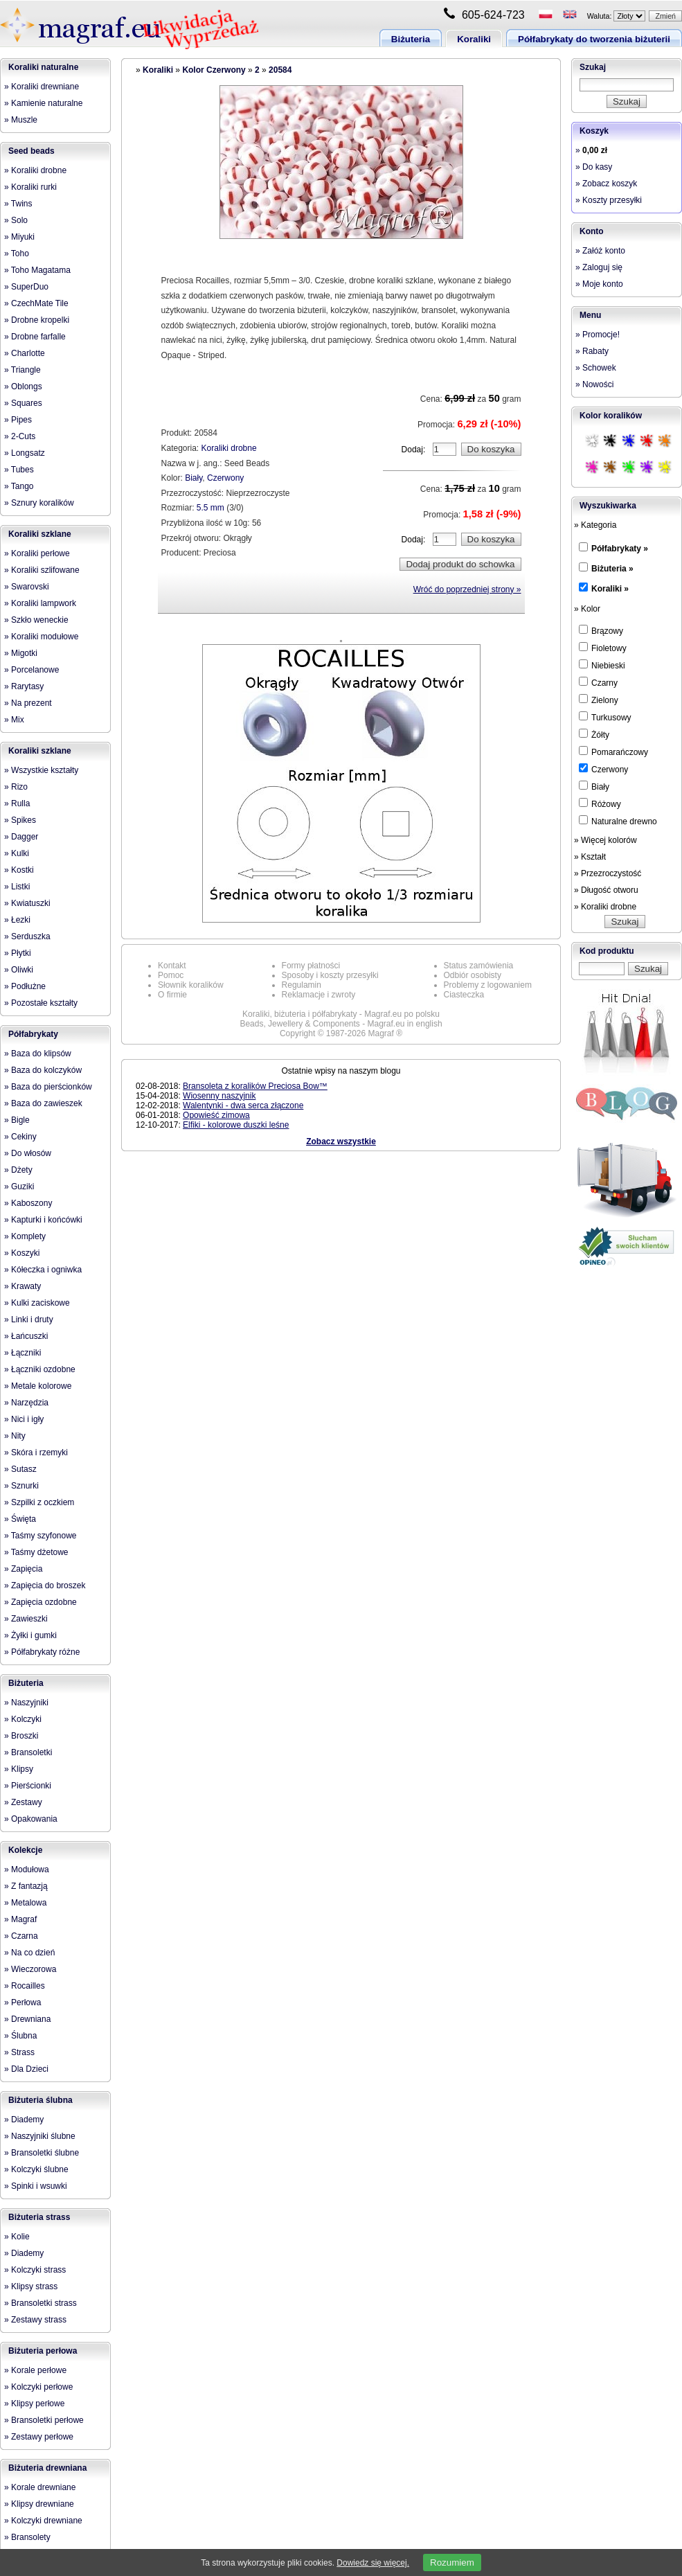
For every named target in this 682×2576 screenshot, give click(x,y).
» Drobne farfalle (35, 336)
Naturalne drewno (618, 820)
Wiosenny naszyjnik (219, 1096)
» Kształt (590, 857)
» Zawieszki (26, 1619)
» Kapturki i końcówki (43, 1220)
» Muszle (20, 120)
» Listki (17, 886)
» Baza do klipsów (37, 1053)
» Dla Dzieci (26, 2069)
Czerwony (225, 478)
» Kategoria (595, 525)
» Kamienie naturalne (43, 103)
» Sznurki (21, 1486)
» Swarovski (26, 587)
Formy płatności (311, 965)
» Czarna (21, 1936)
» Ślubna (20, 2036)
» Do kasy (593, 167)
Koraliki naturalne (43, 67)
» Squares (23, 403)
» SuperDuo (26, 287)
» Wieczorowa (30, 1969)
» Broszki (21, 1736)
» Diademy (24, 2119)
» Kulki (16, 853)
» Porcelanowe (31, 670)
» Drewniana (27, 2019)
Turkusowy (605, 716)
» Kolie (17, 2236)
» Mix (14, 720)
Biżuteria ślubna (40, 2100)
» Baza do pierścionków (48, 1087)
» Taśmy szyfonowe (40, 1535)
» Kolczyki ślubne (36, 2169)
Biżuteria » (612, 569)
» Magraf (20, 1919)
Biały (193, 478)
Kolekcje (25, 1850)
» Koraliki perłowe (37, 553)
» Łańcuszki (26, 1336)
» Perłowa (22, 2002)
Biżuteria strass (39, 2217)
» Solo (16, 220)
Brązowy (601, 630)
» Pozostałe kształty (41, 1003)
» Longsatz (24, 453)
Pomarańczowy (613, 751)
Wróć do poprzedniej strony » (467, 589)
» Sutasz (20, 1469)
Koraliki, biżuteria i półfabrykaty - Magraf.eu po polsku (341, 1014)
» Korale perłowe (35, 2370)
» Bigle (17, 1120)
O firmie (172, 995)
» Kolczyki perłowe (38, 2387)
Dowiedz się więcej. (372, 2563)
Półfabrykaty (33, 1034)
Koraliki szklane (39, 534)
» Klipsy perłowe (34, 2403)
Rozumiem (452, 2562)
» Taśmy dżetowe (36, 1552)
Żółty (594, 734)
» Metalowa (25, 1903)
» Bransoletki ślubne (41, 2153)
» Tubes (19, 469)
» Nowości (594, 384)
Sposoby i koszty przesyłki (330, 975)
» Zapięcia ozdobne (40, 1602)
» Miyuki (19, 237)
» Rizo (16, 787)
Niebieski (602, 664)
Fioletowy (603, 647)
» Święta (20, 1519)
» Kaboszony (28, 1203)
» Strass (19, 2052)
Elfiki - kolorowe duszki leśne (236, 1125)
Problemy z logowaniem (488, 985)
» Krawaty (22, 1286)
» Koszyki (21, 1253)
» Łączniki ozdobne (39, 1369)
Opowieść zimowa (216, 1115)
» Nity (15, 1436)
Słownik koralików (191, 985)
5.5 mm (210, 508)
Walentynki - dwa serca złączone (243, 1105)
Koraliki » (610, 589)
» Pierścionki (27, 1786)
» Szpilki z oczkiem (39, 1502)
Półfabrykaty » (619, 548)
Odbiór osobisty (472, 975)
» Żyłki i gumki (30, 1635)
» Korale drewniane (39, 2487)
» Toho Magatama (37, 270)
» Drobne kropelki (36, 320)
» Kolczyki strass (35, 2270)
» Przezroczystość (607, 873)
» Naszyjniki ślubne (39, 2136)
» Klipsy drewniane (39, 2504)
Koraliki (474, 39)
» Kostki (19, 870)
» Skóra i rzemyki (36, 1452)
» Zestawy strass (35, 2320)
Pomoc (170, 975)
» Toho (16, 253)
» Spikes (20, 820)
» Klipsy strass (30, 2286)
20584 (280, 70)
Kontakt (172, 965)
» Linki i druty (28, 1319)
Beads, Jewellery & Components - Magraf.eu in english (341, 1024)
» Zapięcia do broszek (44, 1585)
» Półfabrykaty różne (42, 1652)
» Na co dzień (29, 1952)
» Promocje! (597, 334)
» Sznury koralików (39, 503)
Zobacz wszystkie (341, 1141)
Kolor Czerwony (213, 70)
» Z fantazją (26, 1886)
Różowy (600, 803)
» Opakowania (30, 1819)
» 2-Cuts (19, 436)
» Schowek (595, 368)
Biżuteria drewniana (47, 2468)
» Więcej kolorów (605, 840)
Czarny (598, 682)
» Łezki (17, 920)
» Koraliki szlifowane (42, 570)
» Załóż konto (600, 251)
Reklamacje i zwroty (319, 995)
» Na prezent (28, 703)
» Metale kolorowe (37, 1386)
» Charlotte (24, 353)
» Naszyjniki (26, 1702)
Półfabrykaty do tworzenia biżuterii (594, 39)
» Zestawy (23, 1802)
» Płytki (17, 953)
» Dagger (21, 837)
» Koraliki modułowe (41, 636)
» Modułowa (26, 1869)
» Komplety (25, 1236)
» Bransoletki (28, 1752)
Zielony (598, 699)
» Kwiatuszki (27, 903)
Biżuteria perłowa (42, 2351)
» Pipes (18, 420)
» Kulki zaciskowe (37, 1303)
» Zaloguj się (598, 267)
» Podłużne (25, 986)
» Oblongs (23, 386)
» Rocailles (24, 1986)
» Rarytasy (24, 686)
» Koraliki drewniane (41, 86)
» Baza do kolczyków (43, 1070)
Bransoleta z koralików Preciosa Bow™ (255, 1086)
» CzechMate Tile (36, 303)
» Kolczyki (23, 1719)
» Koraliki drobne (35, 170)
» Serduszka (27, 936)
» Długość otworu (606, 890)
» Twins (18, 203)
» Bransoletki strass (40, 2303)
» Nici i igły (24, 1419)
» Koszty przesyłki (608, 200)
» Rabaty (592, 351)
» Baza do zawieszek (43, 1103)
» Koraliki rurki (30, 187)
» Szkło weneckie (36, 620)
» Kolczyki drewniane (43, 2520)
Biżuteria (410, 39)
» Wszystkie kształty (41, 770)
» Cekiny (20, 1137)
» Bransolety (27, 2537)
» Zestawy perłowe (38, 2437)
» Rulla (17, 803)
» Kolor (587, 609)
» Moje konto (599, 284)
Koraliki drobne (229, 448)
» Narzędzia (26, 1402)
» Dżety (18, 1170)
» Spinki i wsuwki (35, 2186)
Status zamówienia (479, 965)
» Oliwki (18, 970)
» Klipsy (18, 1769)
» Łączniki (22, 1353)
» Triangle (22, 370)
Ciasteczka (464, 995)
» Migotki (20, 653)
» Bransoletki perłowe (44, 2420)
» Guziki (19, 1186)
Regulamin (301, 985)
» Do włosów (27, 1153)
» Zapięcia (23, 1569)
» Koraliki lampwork (40, 603)
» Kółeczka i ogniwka (43, 1269)
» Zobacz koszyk (606, 183)
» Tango (19, 486)
